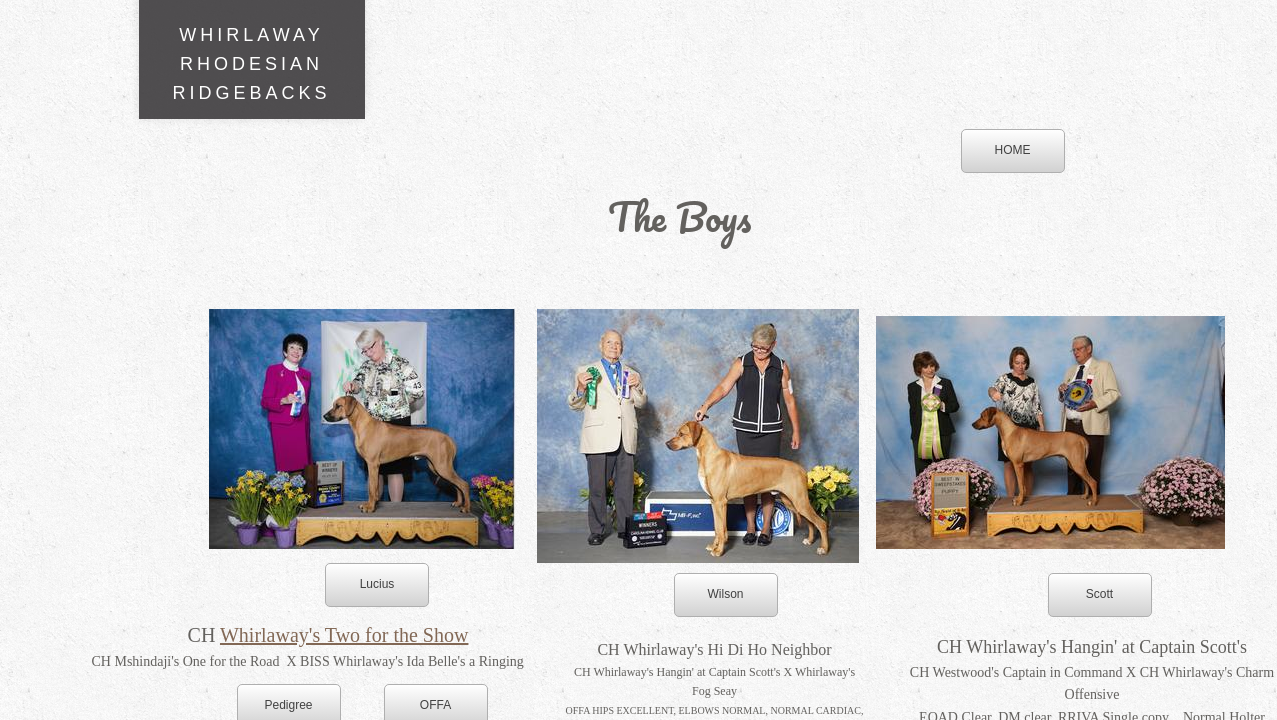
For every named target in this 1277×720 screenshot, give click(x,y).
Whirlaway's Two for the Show (344, 635)
